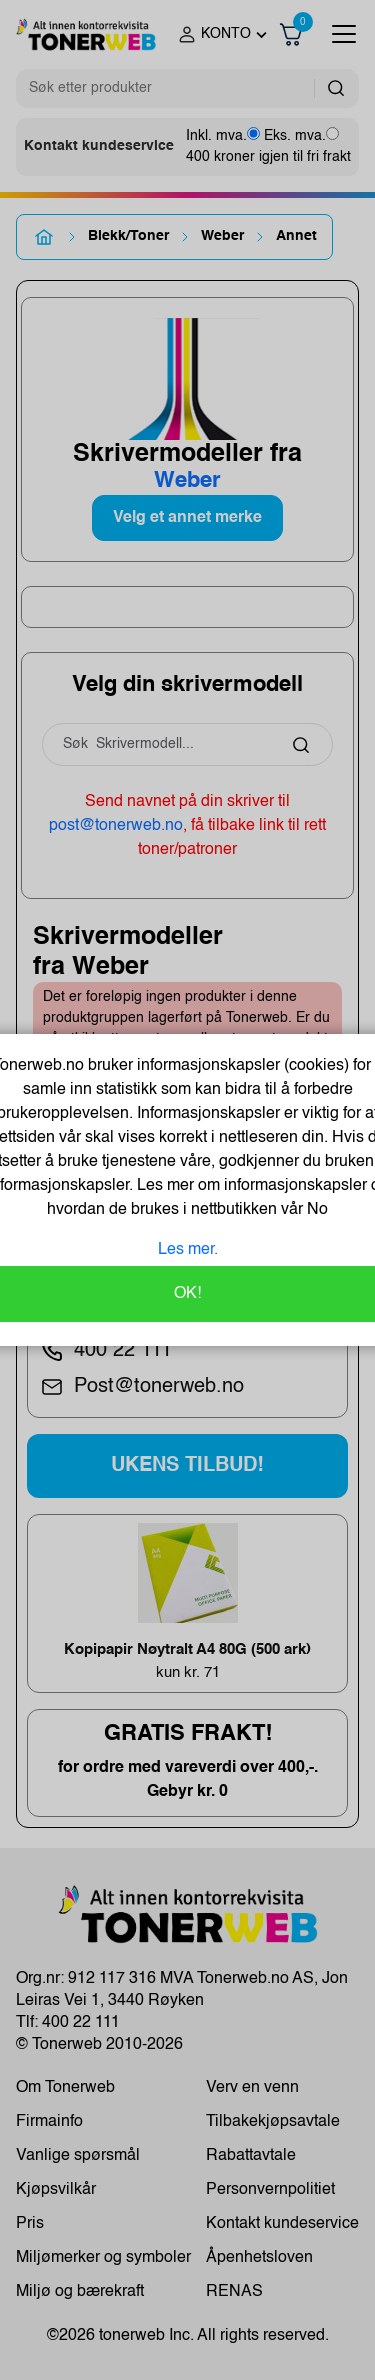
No (315, 1210)
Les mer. (188, 1250)
